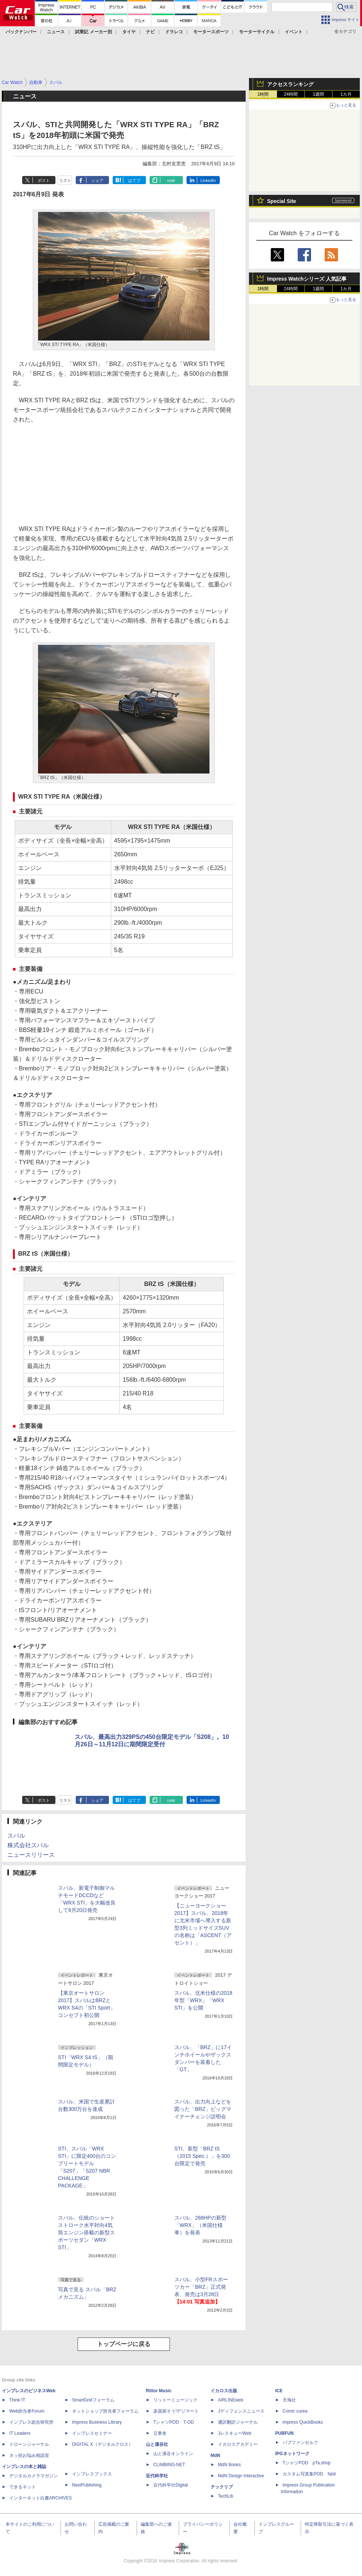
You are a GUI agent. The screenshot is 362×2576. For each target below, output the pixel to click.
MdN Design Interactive (241, 2475)
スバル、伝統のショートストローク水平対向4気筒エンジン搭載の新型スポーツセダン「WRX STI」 (86, 2232)
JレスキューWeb (234, 2433)
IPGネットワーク (292, 2453)
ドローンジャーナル (29, 2444)
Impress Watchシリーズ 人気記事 (306, 279)
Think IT (17, 2400)
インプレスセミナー (92, 2433)
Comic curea (295, 2411)
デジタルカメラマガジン (33, 2475)
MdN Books (229, 2464)
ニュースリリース (31, 1855)
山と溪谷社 (157, 2444)
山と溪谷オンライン (173, 2453)
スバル (16, 1835)
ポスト (44, 180)
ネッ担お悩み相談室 (29, 2455)
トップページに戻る (123, 2344)
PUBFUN (284, 2433)
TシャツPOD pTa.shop (307, 2462)
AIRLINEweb (230, 2400)
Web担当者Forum (26, 2411)
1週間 (318, 94)
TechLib (225, 2496)
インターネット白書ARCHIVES (40, 2498)
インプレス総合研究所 (31, 2422)
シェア (97, 180)
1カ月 (346, 94)
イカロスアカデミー (238, 2444)
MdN (215, 2455)
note (171, 180)
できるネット (22, 2486)
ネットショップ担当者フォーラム (105, 2411)
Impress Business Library (97, 2422)
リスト (65, 180)
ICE (279, 2390)
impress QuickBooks (303, 2422)
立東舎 (160, 2433)
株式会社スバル (28, 1845)
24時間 (290, 94)
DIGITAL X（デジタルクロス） (102, 2444)
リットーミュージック (175, 2400)
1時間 (263, 94)
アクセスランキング (290, 84)
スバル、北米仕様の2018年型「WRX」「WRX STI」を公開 (203, 2000)
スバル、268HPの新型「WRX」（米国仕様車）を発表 (200, 2225)
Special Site (281, 201)
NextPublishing (87, 2485)
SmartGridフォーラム (93, 2400)
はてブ (134, 180)
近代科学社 (157, 2475)
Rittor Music (158, 2390)
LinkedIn (208, 180)
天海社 (289, 2400)
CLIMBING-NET (169, 2464)
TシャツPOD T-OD (173, 2422)
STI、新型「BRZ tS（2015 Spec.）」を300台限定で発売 (202, 2156)
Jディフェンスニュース (241, 2411)
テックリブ (222, 2486)
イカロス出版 (224, 2390)
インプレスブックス (92, 2474)
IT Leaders (19, 2433)
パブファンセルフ (300, 2442)
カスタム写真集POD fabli (309, 2474)
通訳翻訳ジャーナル (238, 2422)
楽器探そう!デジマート (176, 2411)
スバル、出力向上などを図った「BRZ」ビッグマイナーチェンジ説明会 (202, 2109)
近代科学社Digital (170, 2485)
